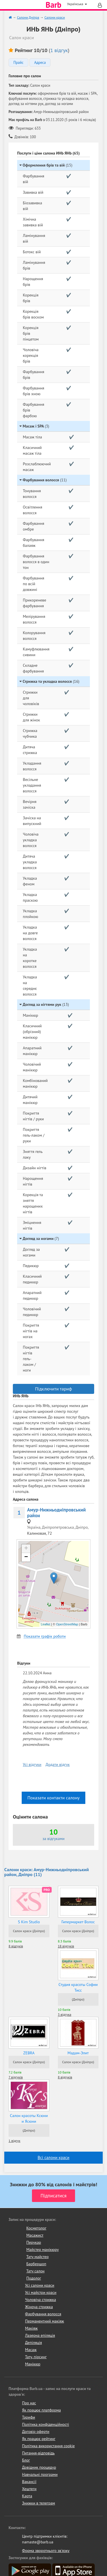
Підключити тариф (53, 1389)
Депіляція (33, 2342)
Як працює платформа (41, 2410)
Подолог (33, 2278)
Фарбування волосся (43, 2313)
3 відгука (64, 2014)
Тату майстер (37, 2256)
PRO (47, 1890)
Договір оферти (35, 2431)
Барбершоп (36, 2263)
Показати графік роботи (45, 1636)
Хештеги (29, 2488)
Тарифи (28, 2417)
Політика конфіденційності (45, 2424)
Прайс (18, 63)
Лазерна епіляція (40, 2335)
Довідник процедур (39, 2467)
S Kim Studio (29, 1921)
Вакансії (29, 2481)
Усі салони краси (39, 2285)
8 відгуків (16, 1946)
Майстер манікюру (42, 2249)
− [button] (26, 1557)
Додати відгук (58, 1764)
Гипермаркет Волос (78, 1921)
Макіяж (31, 2328)
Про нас (29, 2402)
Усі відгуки (32, 1764)
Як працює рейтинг (38, 2438)
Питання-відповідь (38, 2453)
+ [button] (26, 1548)
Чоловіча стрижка (40, 2299)
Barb (53, 5)
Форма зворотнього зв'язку (45, 2550)
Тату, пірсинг (36, 2356)
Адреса (40, 63)
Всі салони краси (53, 2157)
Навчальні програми (40, 2474)
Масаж (31, 2349)
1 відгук (59, 50)
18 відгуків (66, 1946)
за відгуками (53, 1838)
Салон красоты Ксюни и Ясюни (29, 2118)
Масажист (34, 2235)
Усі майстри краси (40, 2292)
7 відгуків (16, 2077)
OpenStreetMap (67, 1624)
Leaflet (45, 1624)
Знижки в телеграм (38, 2503)
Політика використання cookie (48, 2445)
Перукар (33, 2242)
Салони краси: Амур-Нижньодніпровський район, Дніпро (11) (46, 1872)
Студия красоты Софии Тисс (78, 1987)
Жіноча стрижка (39, 2306)
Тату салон (35, 2271)
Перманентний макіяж (44, 2321)
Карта (27, 2495)
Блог (26, 2460)
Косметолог (36, 2228)
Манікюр (33, 2364)
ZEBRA (29, 2052)
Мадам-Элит (78, 2052)
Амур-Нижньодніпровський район (56, 1513)
